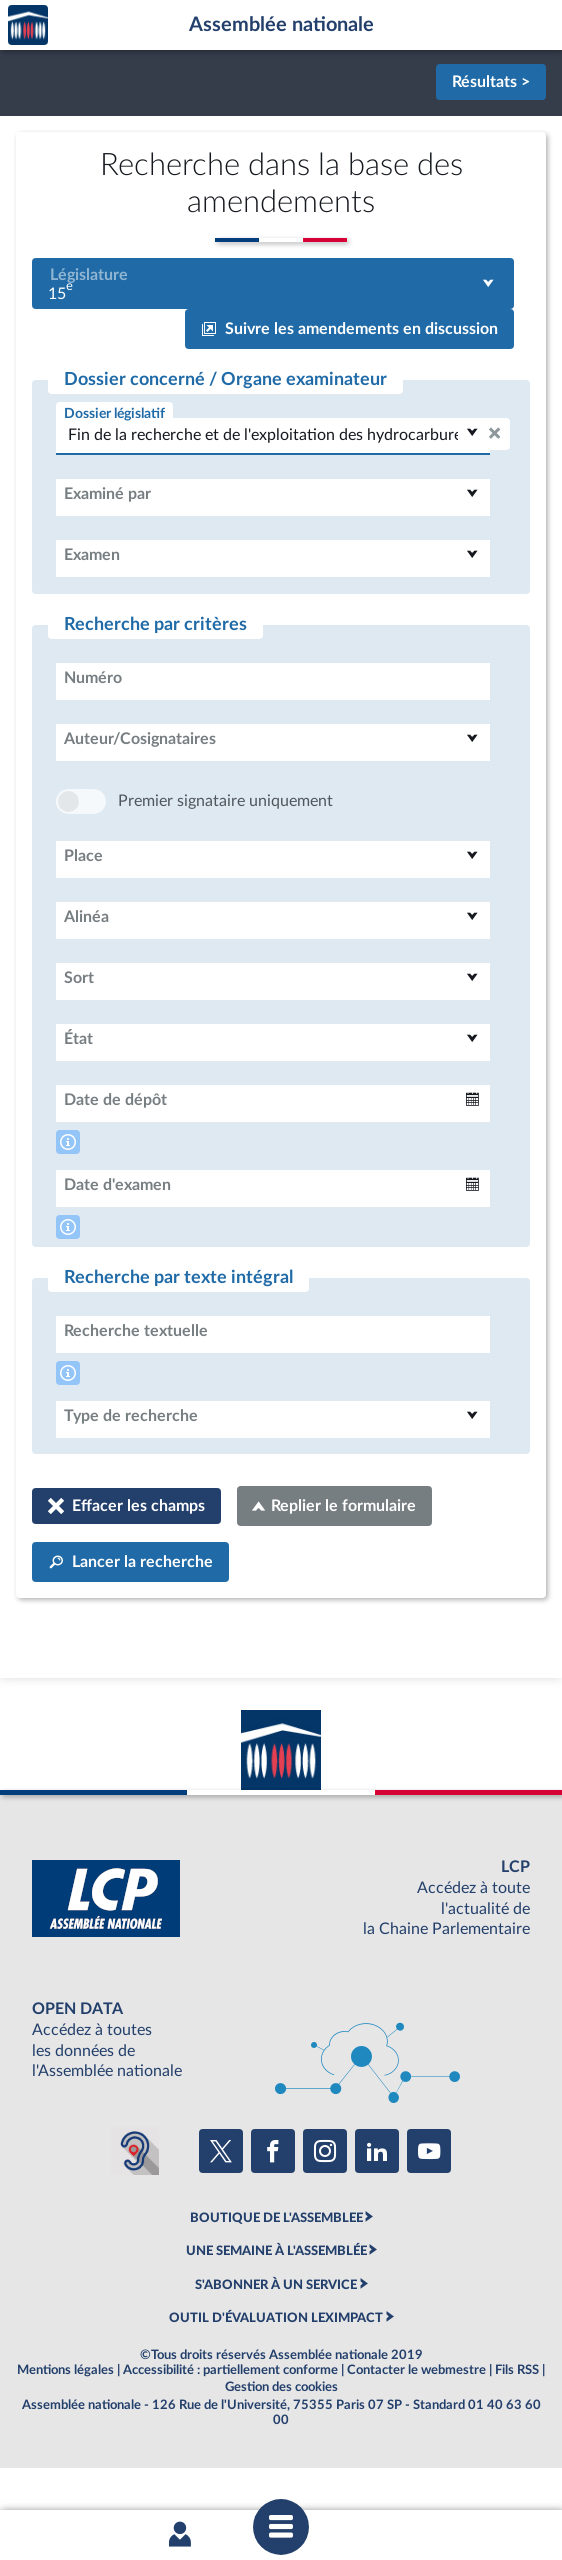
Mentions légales (65, 2430)
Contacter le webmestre (416, 2430)
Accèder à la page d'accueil (28, 25)
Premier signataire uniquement (225, 861)
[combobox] (273, 283)
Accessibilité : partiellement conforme (230, 2430)
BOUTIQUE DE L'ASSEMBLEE (276, 2278)
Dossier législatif (114, 413)
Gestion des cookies (281, 2447)
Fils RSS (517, 2430)
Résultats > (491, 82)
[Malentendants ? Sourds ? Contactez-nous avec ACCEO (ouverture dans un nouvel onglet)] (135, 2211)
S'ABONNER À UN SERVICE (276, 2345)
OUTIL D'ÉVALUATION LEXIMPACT (276, 2378)
